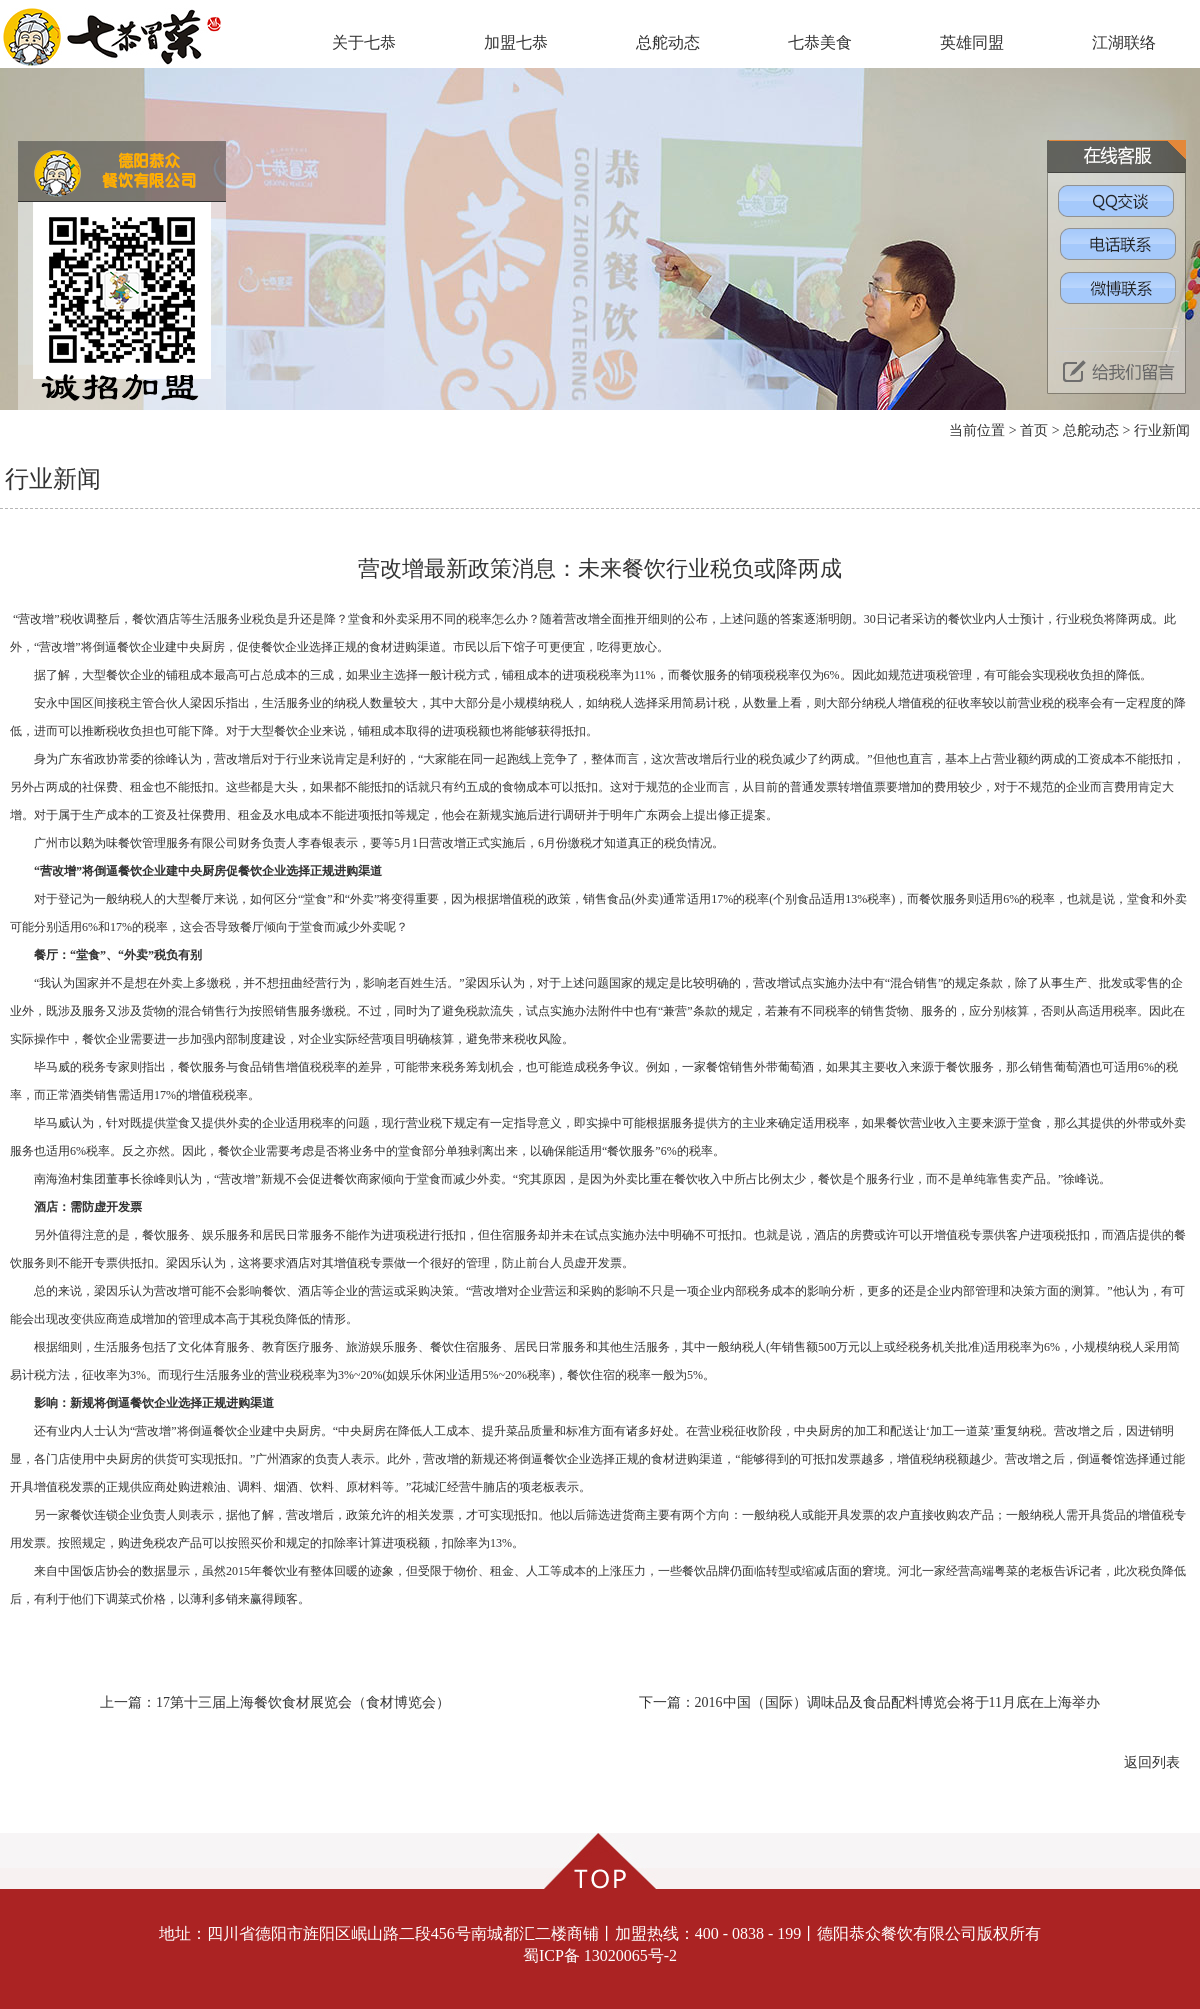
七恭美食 (820, 42)
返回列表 (1152, 1762)
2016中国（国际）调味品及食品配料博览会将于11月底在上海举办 (897, 1702)
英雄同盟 (972, 42)
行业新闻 (1162, 430)
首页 (1034, 430)
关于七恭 (364, 42)
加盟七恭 (516, 42)
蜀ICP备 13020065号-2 (600, 1955)
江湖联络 (1124, 42)
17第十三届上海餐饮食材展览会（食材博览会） (303, 1702)
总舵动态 (668, 42)
